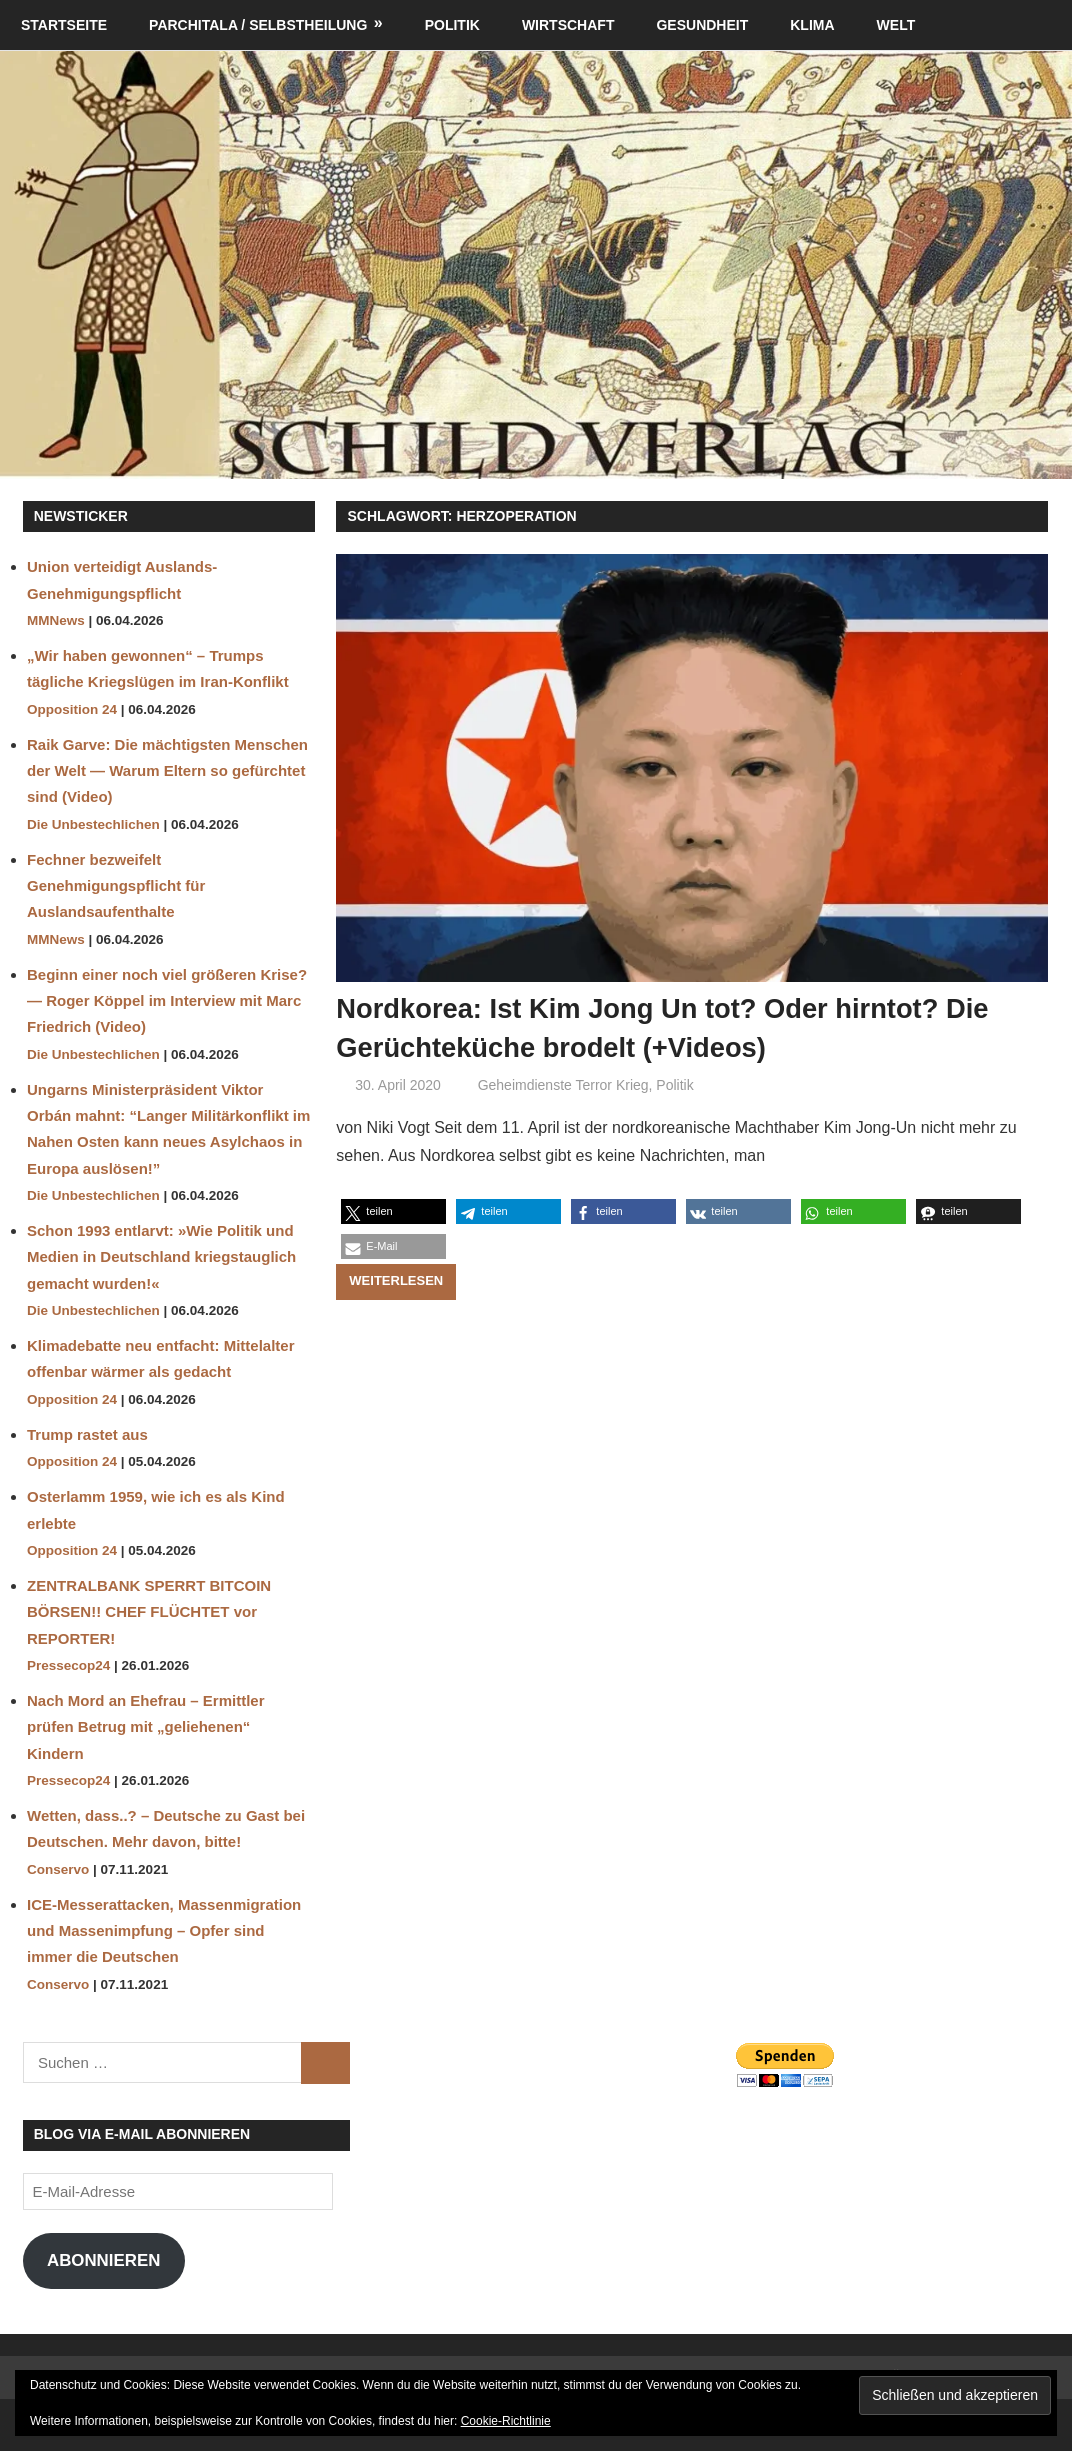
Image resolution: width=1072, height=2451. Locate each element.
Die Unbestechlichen (93, 824)
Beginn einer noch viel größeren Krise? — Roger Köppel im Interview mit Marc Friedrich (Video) (167, 1001)
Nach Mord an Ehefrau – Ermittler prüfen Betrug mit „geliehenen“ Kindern (146, 1727)
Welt (896, 25)
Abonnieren (103, 2260)
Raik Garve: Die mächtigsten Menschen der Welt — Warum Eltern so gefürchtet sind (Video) (167, 771)
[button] (393, 1211)
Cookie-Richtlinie (506, 2421)
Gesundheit (702, 25)
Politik (452, 25)
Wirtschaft (568, 25)
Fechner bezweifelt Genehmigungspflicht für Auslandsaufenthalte (116, 886)
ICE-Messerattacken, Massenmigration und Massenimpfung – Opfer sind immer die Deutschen (164, 1931)
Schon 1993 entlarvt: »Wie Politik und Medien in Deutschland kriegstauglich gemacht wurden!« (161, 1257)
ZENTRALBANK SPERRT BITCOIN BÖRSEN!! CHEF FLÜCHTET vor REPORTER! (149, 1612)
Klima (812, 25)
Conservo (58, 1869)
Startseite (64, 25)
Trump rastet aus (87, 1434)
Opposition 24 (72, 709)
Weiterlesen (396, 1280)
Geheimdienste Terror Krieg (563, 1085)
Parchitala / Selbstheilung (258, 25)
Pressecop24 (68, 1665)
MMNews (56, 620)
